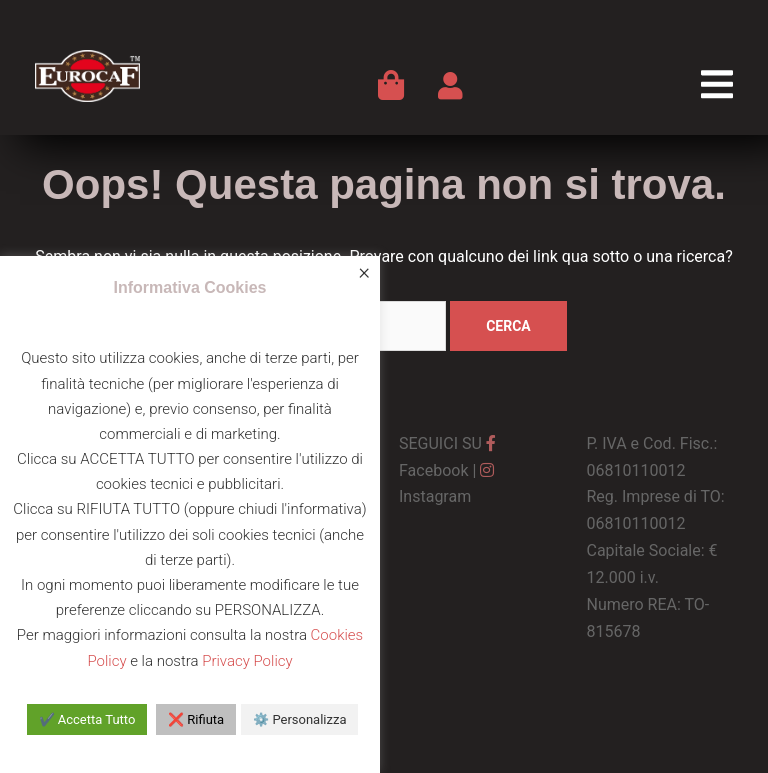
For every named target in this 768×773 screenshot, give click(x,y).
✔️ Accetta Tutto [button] (87, 719)
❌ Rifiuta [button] (196, 719)
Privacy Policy (247, 661)
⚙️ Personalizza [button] (299, 719)
